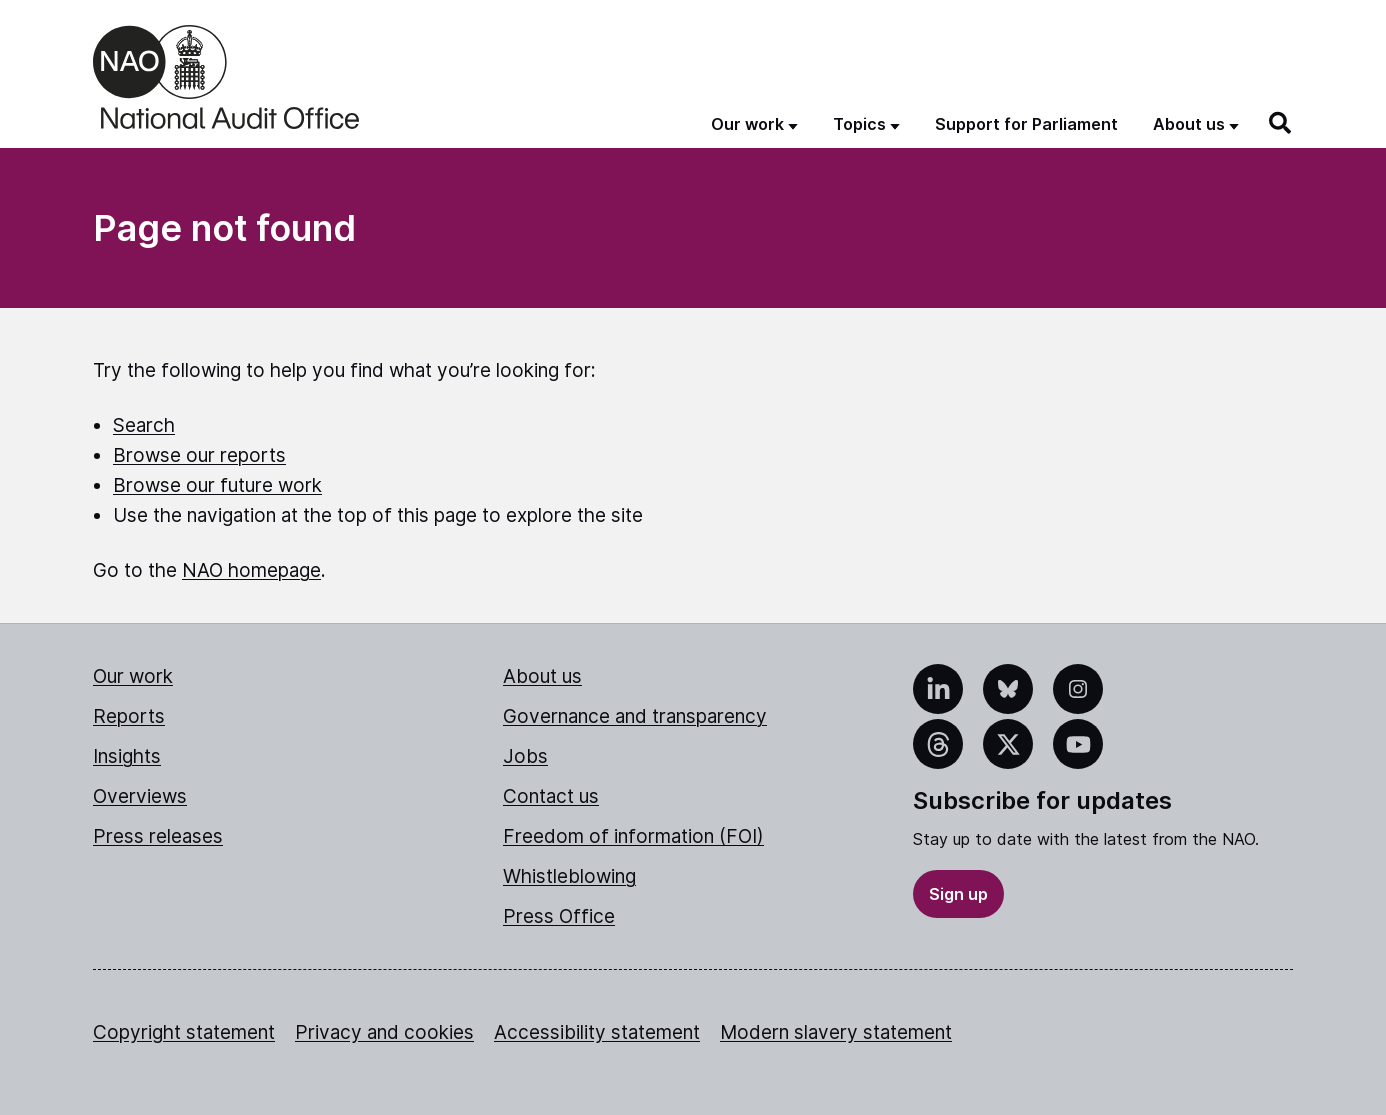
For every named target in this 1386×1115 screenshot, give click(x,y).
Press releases (158, 836)
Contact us (551, 796)
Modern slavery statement (836, 1032)
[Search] (1281, 123)
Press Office (559, 916)
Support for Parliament (1026, 124)
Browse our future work (217, 485)
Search (144, 425)
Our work (133, 676)
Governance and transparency (635, 716)
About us (542, 676)
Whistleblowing (569, 876)
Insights (127, 756)
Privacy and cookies (384, 1032)
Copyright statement (184, 1032)
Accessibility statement (597, 1032)
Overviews (140, 796)
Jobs (525, 756)
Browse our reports (199, 455)
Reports (129, 716)
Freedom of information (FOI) (633, 836)
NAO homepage (251, 570)
